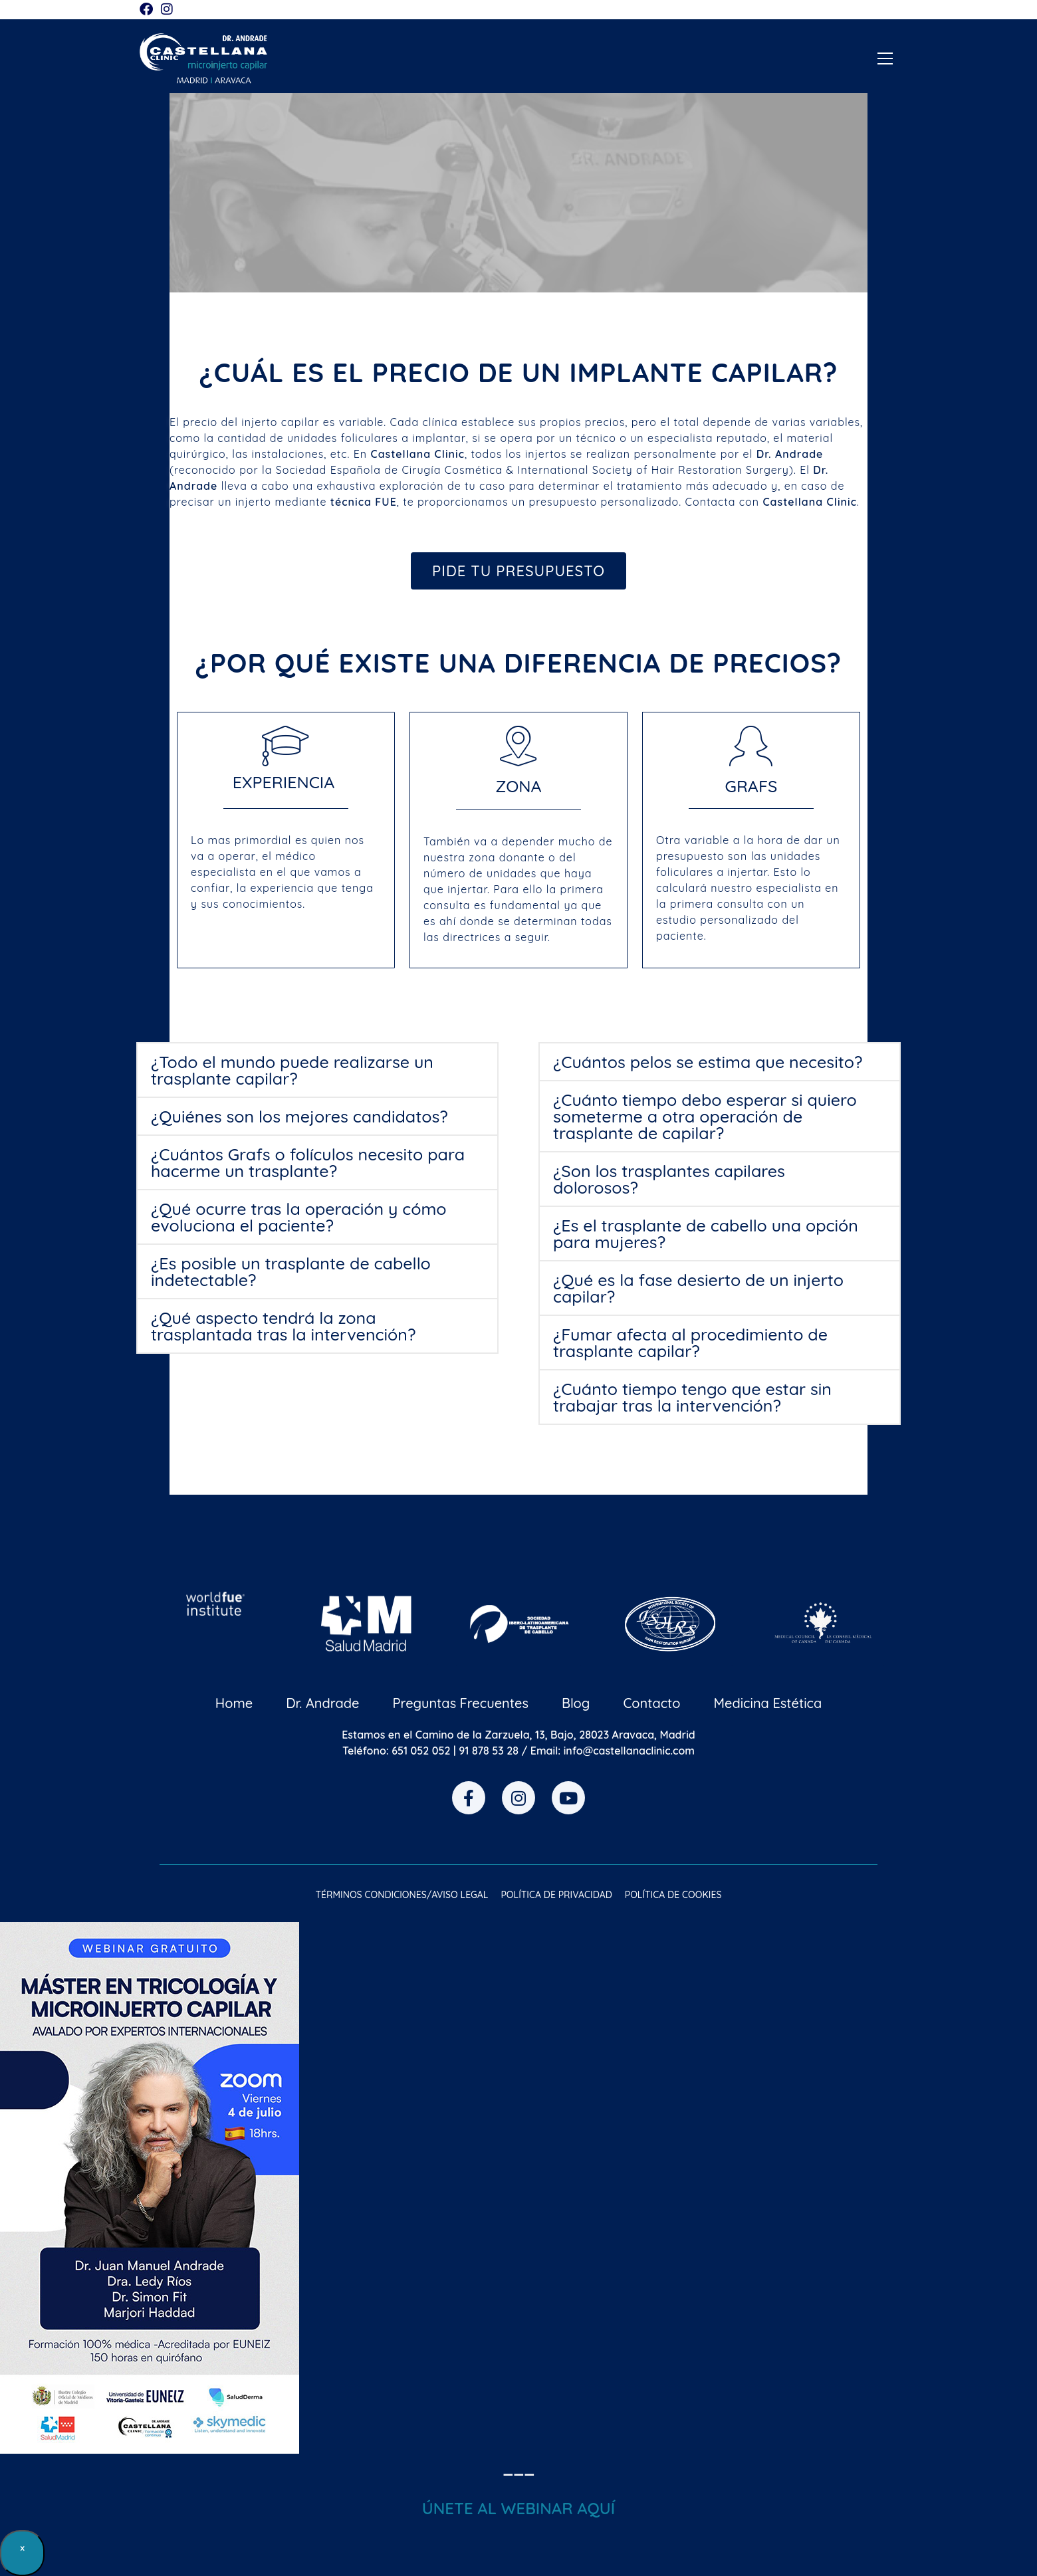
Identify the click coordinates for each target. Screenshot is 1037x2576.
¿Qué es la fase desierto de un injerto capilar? (698, 1288)
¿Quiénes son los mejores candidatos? (299, 1116)
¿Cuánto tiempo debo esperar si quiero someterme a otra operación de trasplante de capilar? (705, 1116)
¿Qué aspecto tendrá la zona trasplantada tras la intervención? (283, 1325)
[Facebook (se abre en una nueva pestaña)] (148, 9)
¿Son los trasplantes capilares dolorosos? (669, 1179)
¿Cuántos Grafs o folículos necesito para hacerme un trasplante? (308, 1162)
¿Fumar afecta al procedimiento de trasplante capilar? (690, 1342)
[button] (317, 1070)
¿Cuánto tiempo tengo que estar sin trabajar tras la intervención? (692, 1397)
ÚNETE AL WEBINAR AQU (516, 2508)
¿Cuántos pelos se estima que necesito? (707, 1061)
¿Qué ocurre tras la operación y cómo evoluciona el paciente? (299, 1216)
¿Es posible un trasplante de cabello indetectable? (291, 1271)
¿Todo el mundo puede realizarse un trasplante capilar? (292, 1070)
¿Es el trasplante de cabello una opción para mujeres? (705, 1233)
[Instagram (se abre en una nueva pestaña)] (167, 9)
